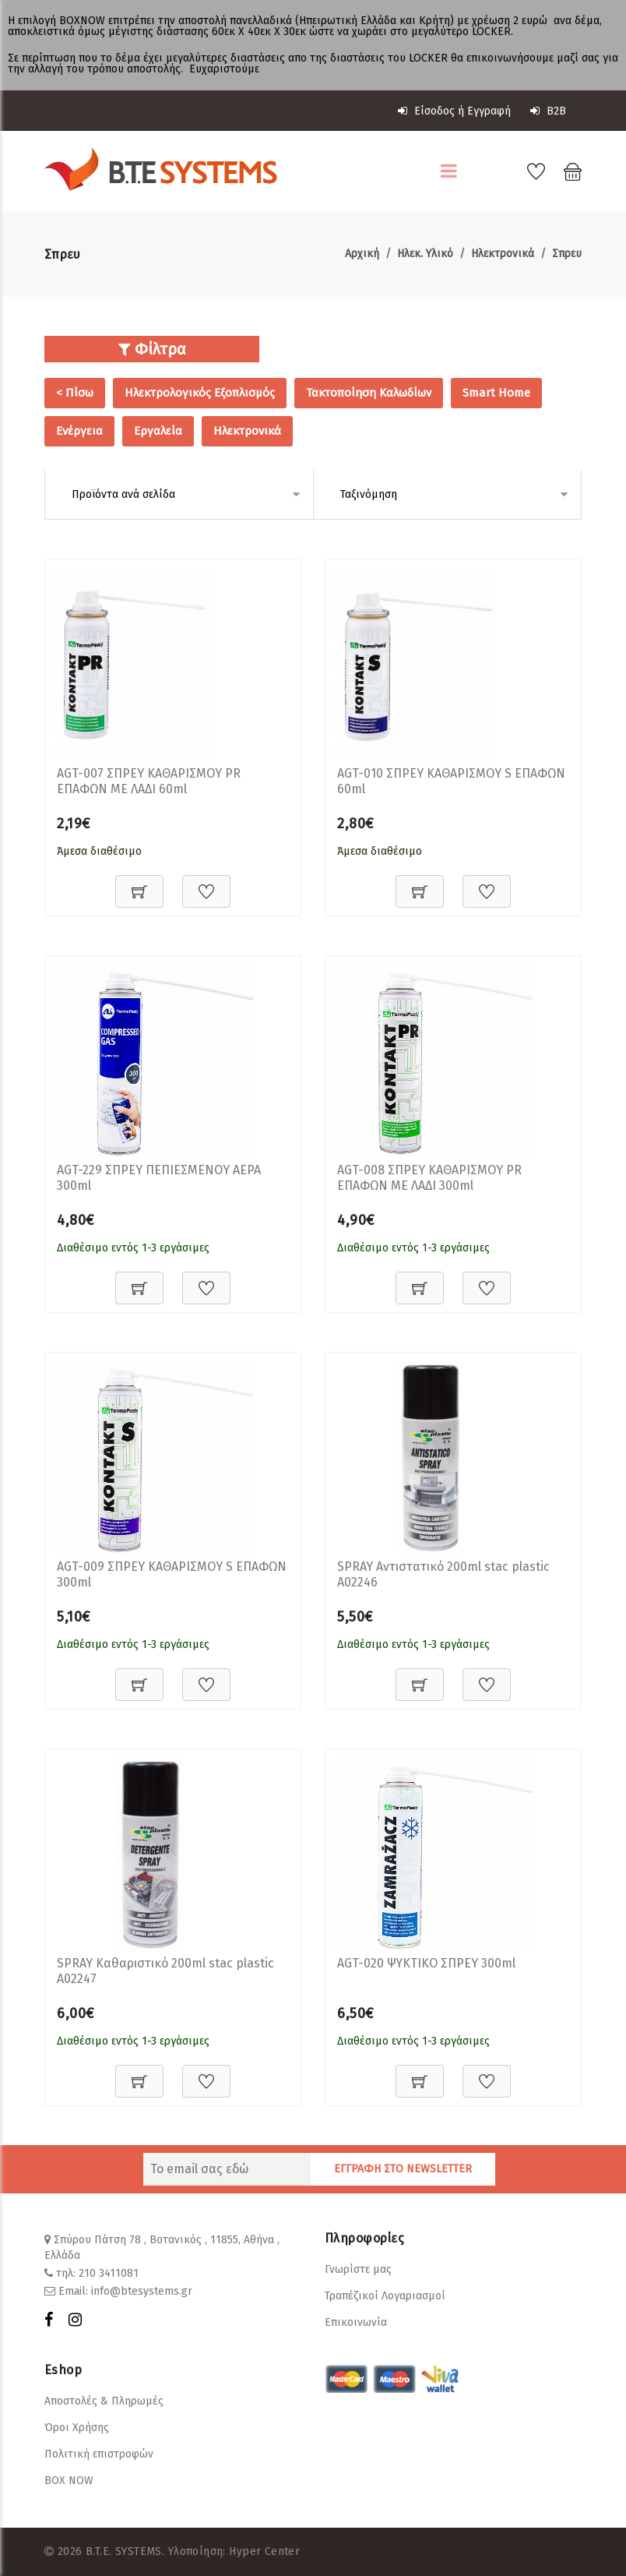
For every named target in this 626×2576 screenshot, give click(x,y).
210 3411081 (109, 2273)
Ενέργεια (79, 431)
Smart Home (496, 393)
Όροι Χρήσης (76, 2427)
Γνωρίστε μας (358, 2269)
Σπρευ (567, 253)
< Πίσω (74, 393)
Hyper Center (264, 2551)
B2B (548, 111)
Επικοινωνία (356, 2322)
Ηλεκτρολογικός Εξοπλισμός (200, 393)
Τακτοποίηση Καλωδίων (368, 393)
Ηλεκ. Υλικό (425, 253)
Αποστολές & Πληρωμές (104, 2401)
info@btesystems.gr (141, 2291)
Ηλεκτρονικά (502, 253)
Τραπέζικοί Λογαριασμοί (385, 2296)
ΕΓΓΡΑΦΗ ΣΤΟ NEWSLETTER (403, 2168)
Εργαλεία (158, 431)
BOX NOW (68, 2480)
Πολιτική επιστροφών (98, 2454)
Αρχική (362, 253)
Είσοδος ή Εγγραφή (454, 111)
